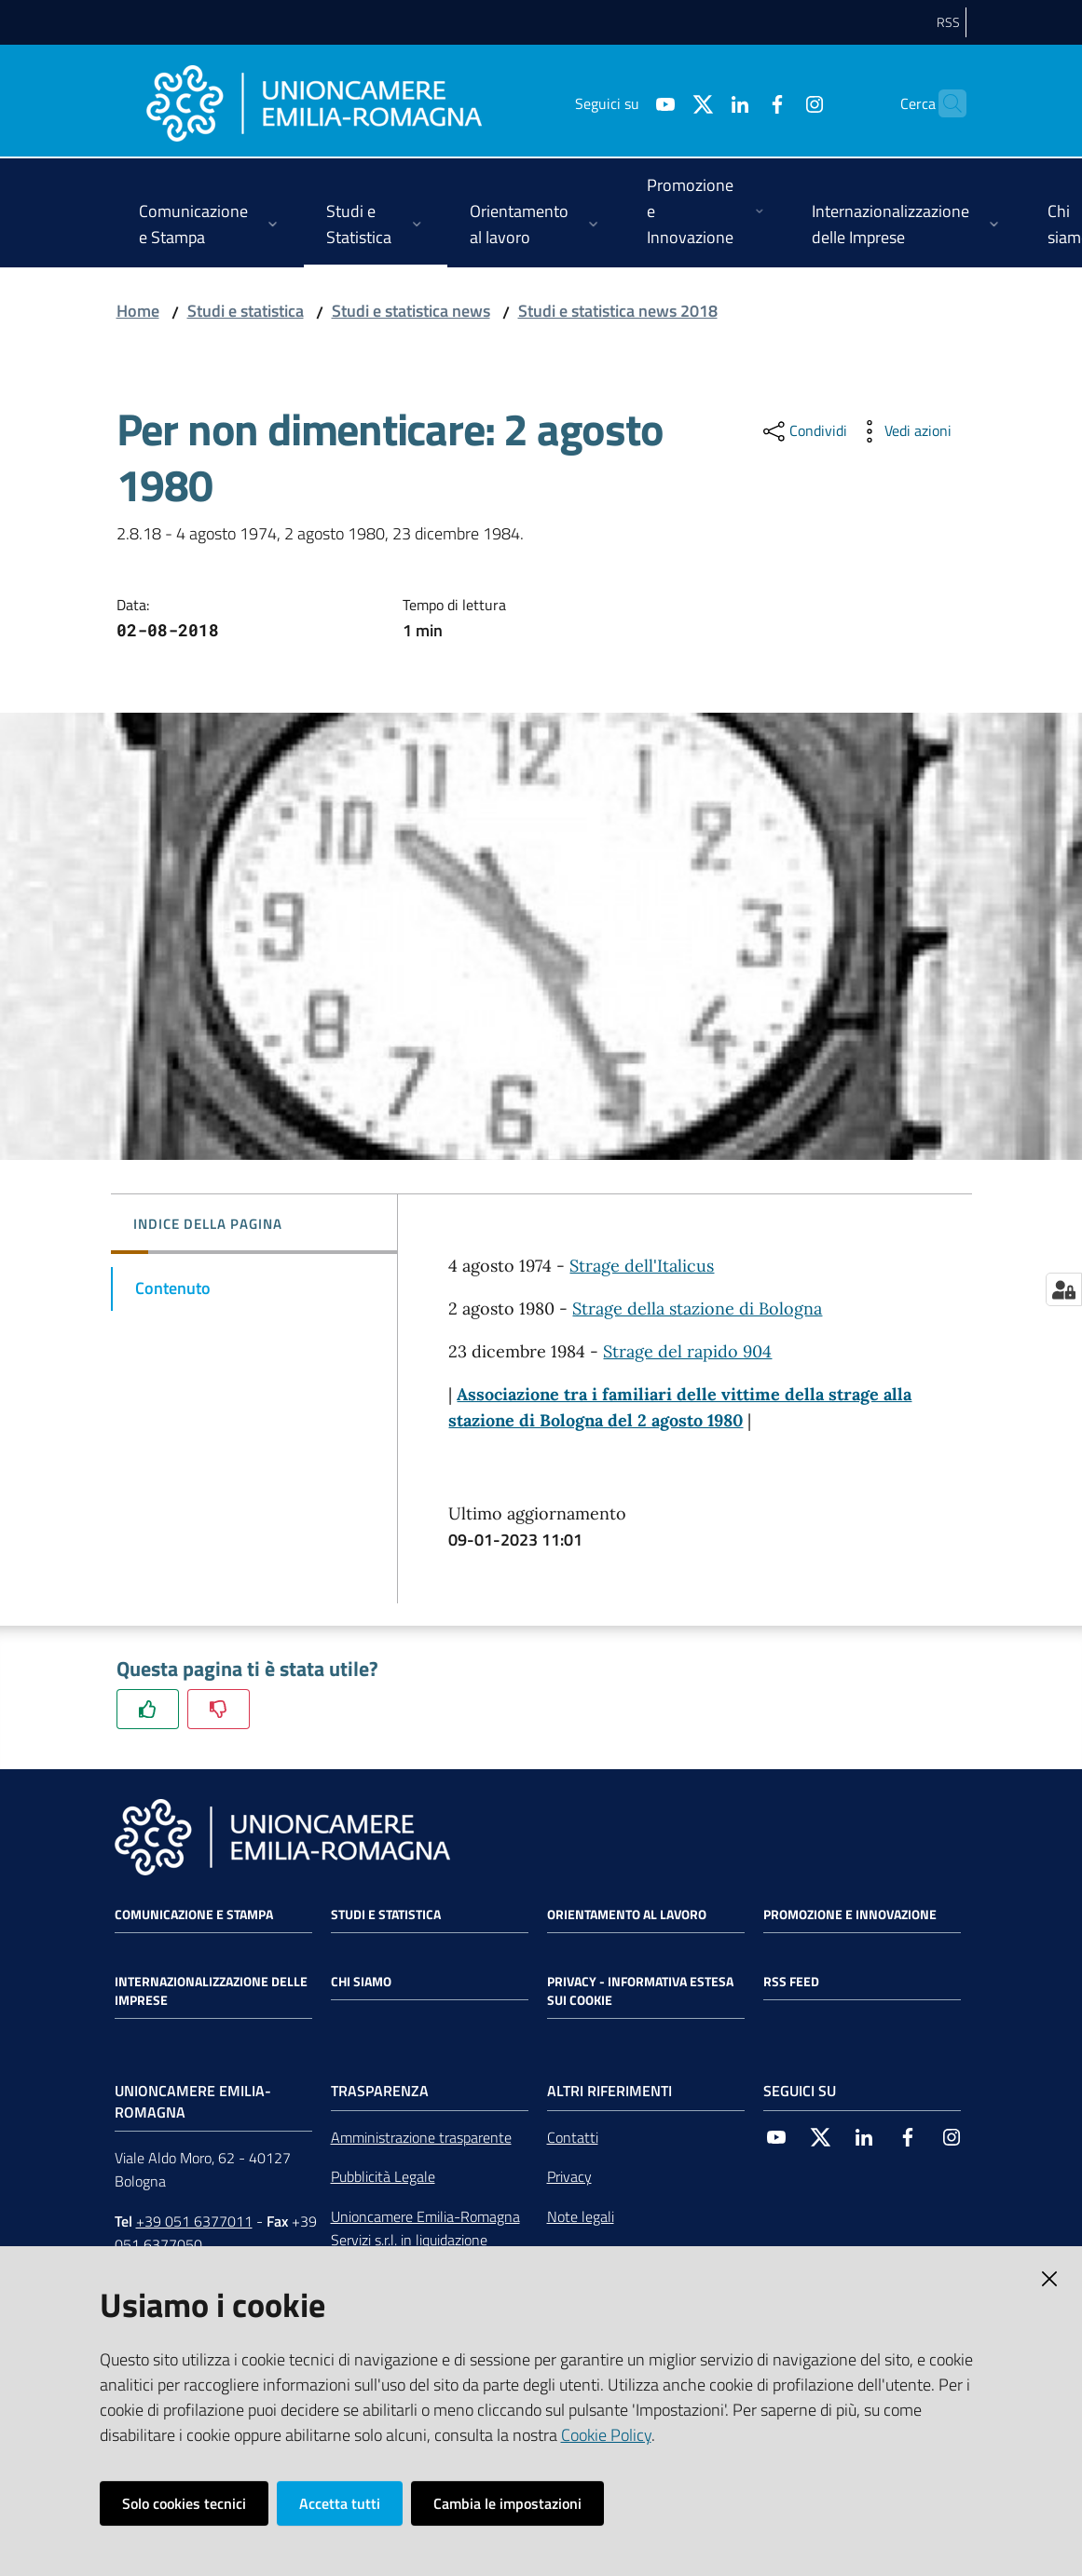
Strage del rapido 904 (687, 1351)
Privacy (569, 2176)
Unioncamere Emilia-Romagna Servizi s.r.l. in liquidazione (425, 2228)
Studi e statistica (245, 310)
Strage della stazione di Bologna (697, 1308)
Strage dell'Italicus (641, 1265)
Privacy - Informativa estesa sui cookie (640, 1991)
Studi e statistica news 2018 (618, 310)
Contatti (572, 2137)
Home (137, 310)
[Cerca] (944, 103)
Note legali (580, 2216)
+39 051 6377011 (194, 2221)
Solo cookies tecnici (184, 2503)
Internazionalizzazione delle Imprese (211, 1991)
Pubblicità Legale (383, 2176)
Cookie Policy (606, 2434)
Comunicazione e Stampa (194, 1914)
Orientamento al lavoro (626, 1914)
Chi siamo (361, 1981)
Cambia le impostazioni (507, 2503)
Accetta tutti (339, 2503)
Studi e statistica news (411, 310)
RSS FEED (791, 1981)
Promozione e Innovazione (850, 1914)
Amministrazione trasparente (421, 2137)
